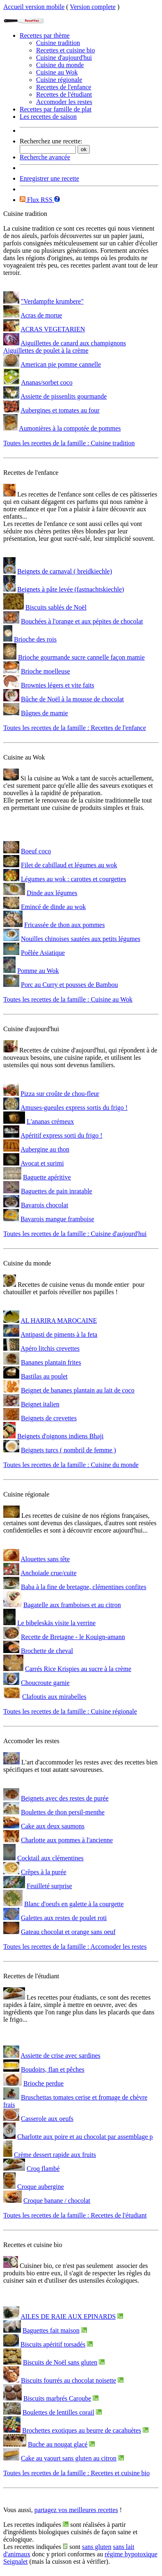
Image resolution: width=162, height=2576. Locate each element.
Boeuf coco (36, 851)
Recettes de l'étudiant (64, 94)
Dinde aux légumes (52, 892)
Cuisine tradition (58, 42)
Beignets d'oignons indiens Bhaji (60, 1436)
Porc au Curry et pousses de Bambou (69, 984)
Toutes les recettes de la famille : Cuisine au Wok (67, 999)
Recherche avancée (45, 157)
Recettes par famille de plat (55, 109)
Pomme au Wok (38, 970)
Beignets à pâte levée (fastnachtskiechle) (70, 589)
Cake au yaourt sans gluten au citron (68, 2458)
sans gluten (97, 2546)
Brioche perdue (43, 2083)
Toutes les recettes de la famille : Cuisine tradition (69, 443)
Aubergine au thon (45, 1149)
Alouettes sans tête (45, 1559)
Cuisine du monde (60, 64)
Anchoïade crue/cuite (48, 1572)
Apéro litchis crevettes (50, 1348)
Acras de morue (41, 315)
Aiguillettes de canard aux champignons (73, 343)
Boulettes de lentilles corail (58, 2412)
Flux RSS (37, 199)
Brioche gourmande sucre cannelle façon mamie (81, 657)
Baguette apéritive (47, 1177)
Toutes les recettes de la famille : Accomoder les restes (74, 1946)
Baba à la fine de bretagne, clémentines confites (83, 1586)
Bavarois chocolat (44, 1205)
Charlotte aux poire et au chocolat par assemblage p (85, 2136)
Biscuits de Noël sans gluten (60, 2362)
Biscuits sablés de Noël (56, 607)
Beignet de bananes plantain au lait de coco (78, 1390)
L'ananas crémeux (50, 1121)
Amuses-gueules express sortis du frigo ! (74, 1107)
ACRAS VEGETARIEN (53, 329)
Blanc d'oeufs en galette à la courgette (73, 1903)
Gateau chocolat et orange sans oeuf (68, 1931)
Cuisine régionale (59, 79)
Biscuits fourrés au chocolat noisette (68, 2380)
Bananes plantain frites (51, 1362)
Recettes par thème (45, 35)
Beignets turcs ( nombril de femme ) (68, 1450)
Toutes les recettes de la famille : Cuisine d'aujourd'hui (74, 1233)
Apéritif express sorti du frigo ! (62, 1135)
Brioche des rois (35, 639)
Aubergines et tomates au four (60, 410)
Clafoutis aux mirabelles (54, 1696)
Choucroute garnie (45, 1682)
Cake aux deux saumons (52, 1826)
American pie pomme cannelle (61, 364)
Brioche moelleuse (45, 671)
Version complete (93, 6)
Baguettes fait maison (51, 2330)
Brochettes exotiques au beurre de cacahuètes (81, 2430)
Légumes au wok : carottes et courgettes (73, 878)
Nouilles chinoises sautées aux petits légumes (80, 938)
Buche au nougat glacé (57, 2444)
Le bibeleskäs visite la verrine (56, 1622)
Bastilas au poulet (44, 1376)
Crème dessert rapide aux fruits (55, 2154)
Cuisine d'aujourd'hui (64, 57)
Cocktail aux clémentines (50, 1858)
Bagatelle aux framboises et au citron (72, 1604)
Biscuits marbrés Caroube (57, 2398)
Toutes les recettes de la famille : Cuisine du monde (71, 1464)
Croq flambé (43, 2168)
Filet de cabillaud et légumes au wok (69, 865)
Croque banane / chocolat (56, 2200)
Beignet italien (40, 1404)
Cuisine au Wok (57, 72)
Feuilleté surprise (49, 1885)
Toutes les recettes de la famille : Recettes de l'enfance (74, 727)
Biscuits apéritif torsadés (53, 2344)
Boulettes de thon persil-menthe (63, 1812)
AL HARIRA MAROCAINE (59, 1320)
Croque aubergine (40, 2186)
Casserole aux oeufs (47, 2118)
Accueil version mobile (33, 6)
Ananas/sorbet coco (47, 382)
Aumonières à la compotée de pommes (70, 428)
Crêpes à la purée (43, 1872)
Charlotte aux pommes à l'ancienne (67, 1840)
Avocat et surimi (42, 1163)
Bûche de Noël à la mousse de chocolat (72, 699)
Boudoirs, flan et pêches (52, 2069)
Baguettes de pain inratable (56, 1191)
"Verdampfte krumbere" (52, 301)
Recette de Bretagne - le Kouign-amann (73, 1636)
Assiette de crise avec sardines (60, 2055)
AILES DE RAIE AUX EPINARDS (68, 2316)
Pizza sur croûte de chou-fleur (60, 1093)
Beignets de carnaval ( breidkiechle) (64, 571)
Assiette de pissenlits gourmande (64, 396)
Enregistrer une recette (49, 178)
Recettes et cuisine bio (65, 50)
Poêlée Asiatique (43, 952)
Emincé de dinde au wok (53, 906)
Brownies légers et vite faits (57, 685)
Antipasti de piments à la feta (59, 1334)
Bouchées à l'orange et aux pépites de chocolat (82, 621)
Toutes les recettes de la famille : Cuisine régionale (70, 1711)
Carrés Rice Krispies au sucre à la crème (78, 1668)
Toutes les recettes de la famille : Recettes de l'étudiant (75, 2215)
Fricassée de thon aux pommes (64, 924)
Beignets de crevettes (49, 1418)
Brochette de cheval (47, 1650)
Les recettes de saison (48, 116)
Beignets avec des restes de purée (65, 1798)
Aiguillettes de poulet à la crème (45, 350)
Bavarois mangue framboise (57, 1218)
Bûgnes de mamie (44, 713)
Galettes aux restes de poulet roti (64, 1917)
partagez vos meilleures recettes (76, 2509)
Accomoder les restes (64, 101)
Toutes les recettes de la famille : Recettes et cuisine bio (76, 2472)
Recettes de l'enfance (63, 87)
